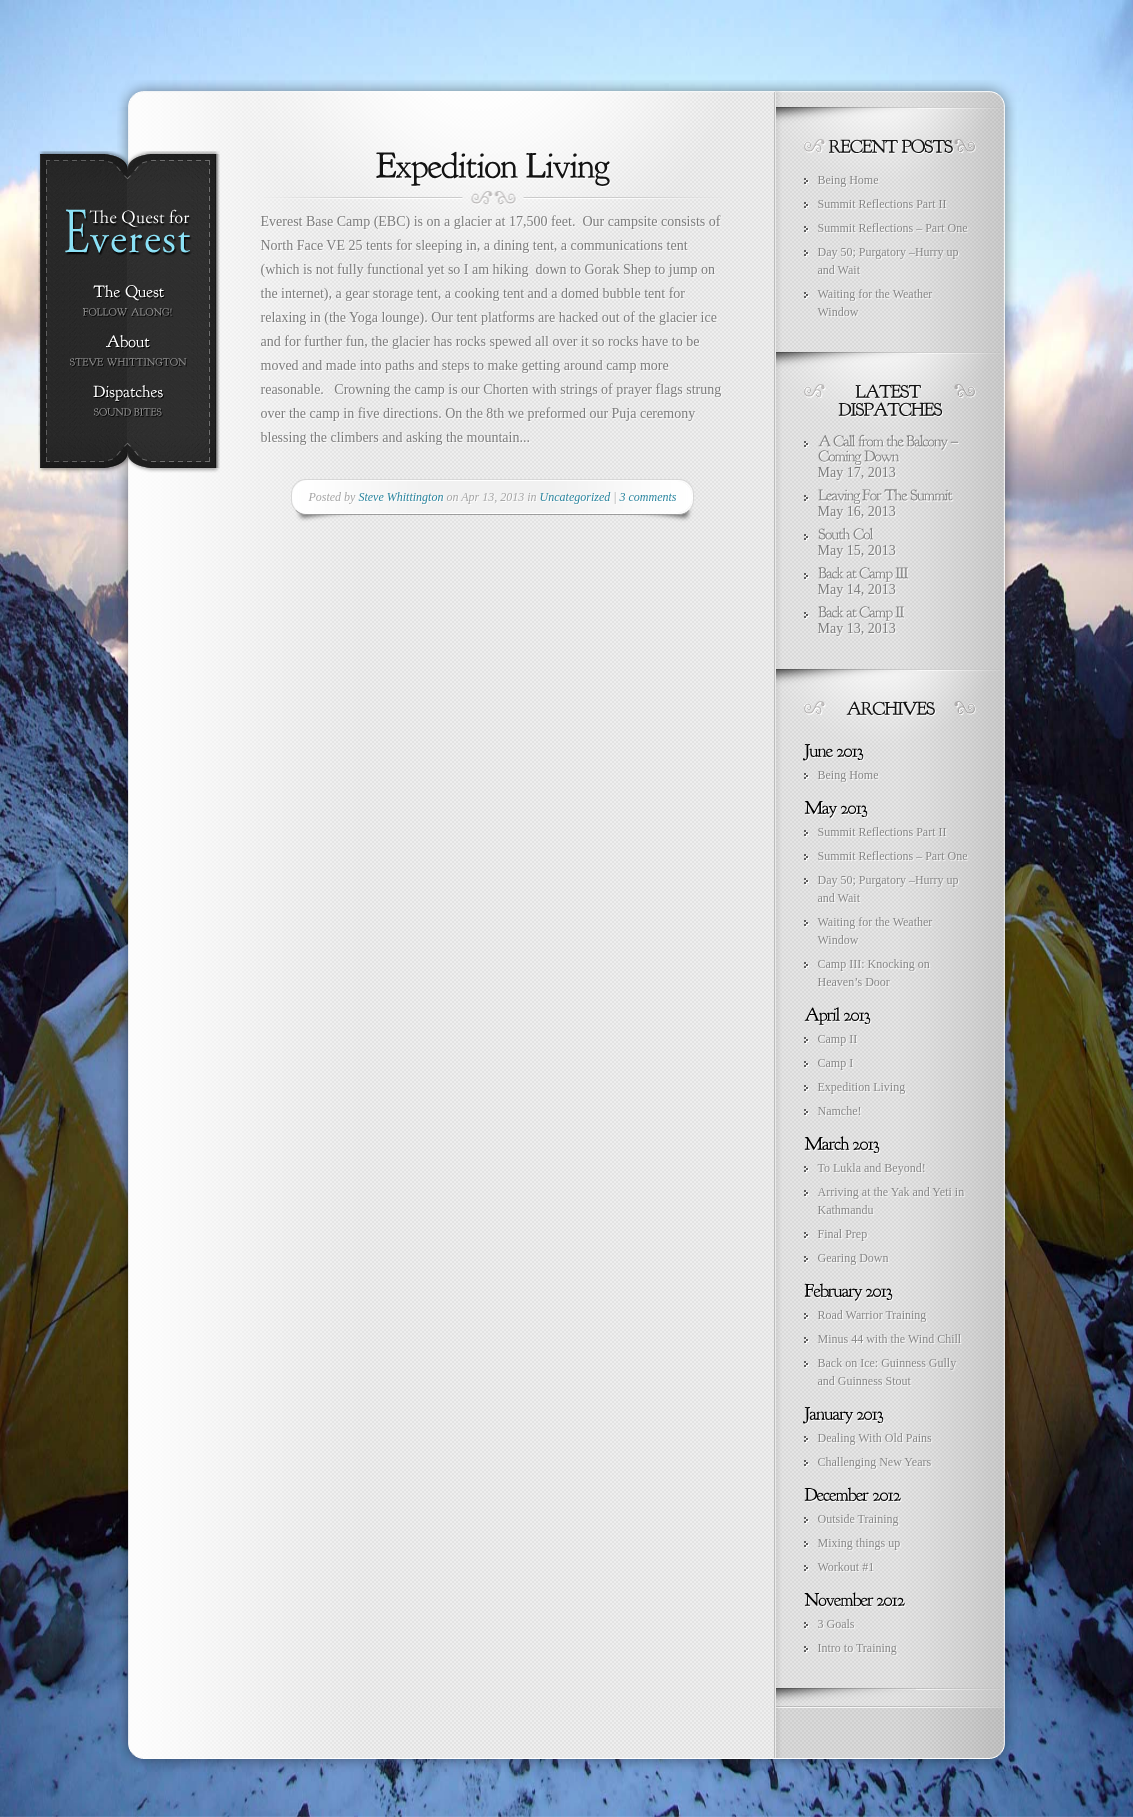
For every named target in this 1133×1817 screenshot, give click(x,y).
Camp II (838, 1039)
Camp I (836, 1063)
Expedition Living (862, 1087)
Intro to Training (857, 1648)
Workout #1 (846, 1567)
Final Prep (843, 1234)
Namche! (840, 1111)
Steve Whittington (400, 497)
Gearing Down (853, 1258)
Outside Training (858, 1519)
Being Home (848, 180)
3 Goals (836, 1624)
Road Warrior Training (872, 1315)
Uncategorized (575, 497)
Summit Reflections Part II (882, 204)
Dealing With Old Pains (875, 1438)
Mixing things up (859, 1543)
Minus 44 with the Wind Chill (890, 1339)
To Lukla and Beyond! (872, 1168)
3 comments (648, 497)
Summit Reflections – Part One (893, 228)
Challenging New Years (875, 1462)
